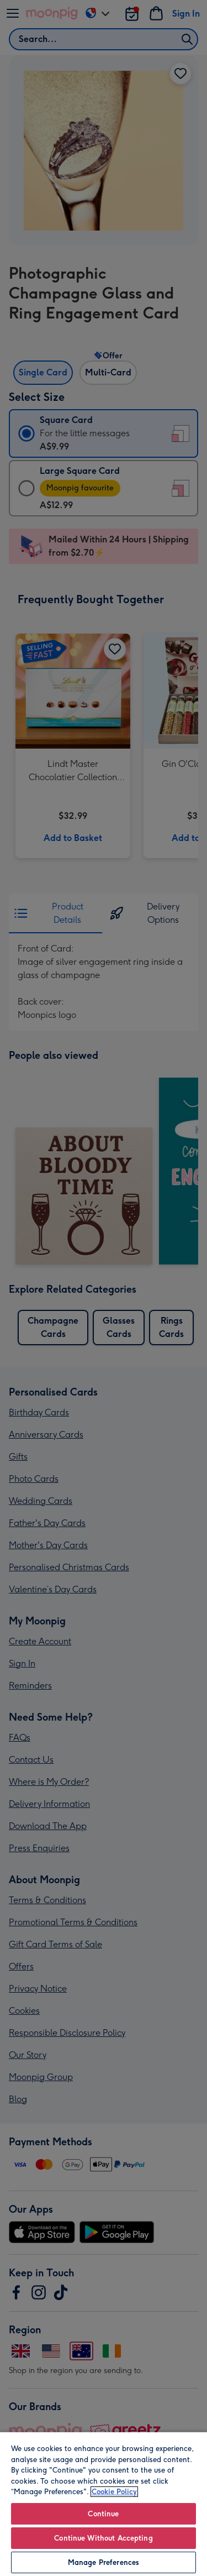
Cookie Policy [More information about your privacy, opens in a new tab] (114, 2492)
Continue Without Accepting (103, 2538)
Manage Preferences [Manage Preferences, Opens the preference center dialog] (103, 2562)
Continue (103, 2514)
